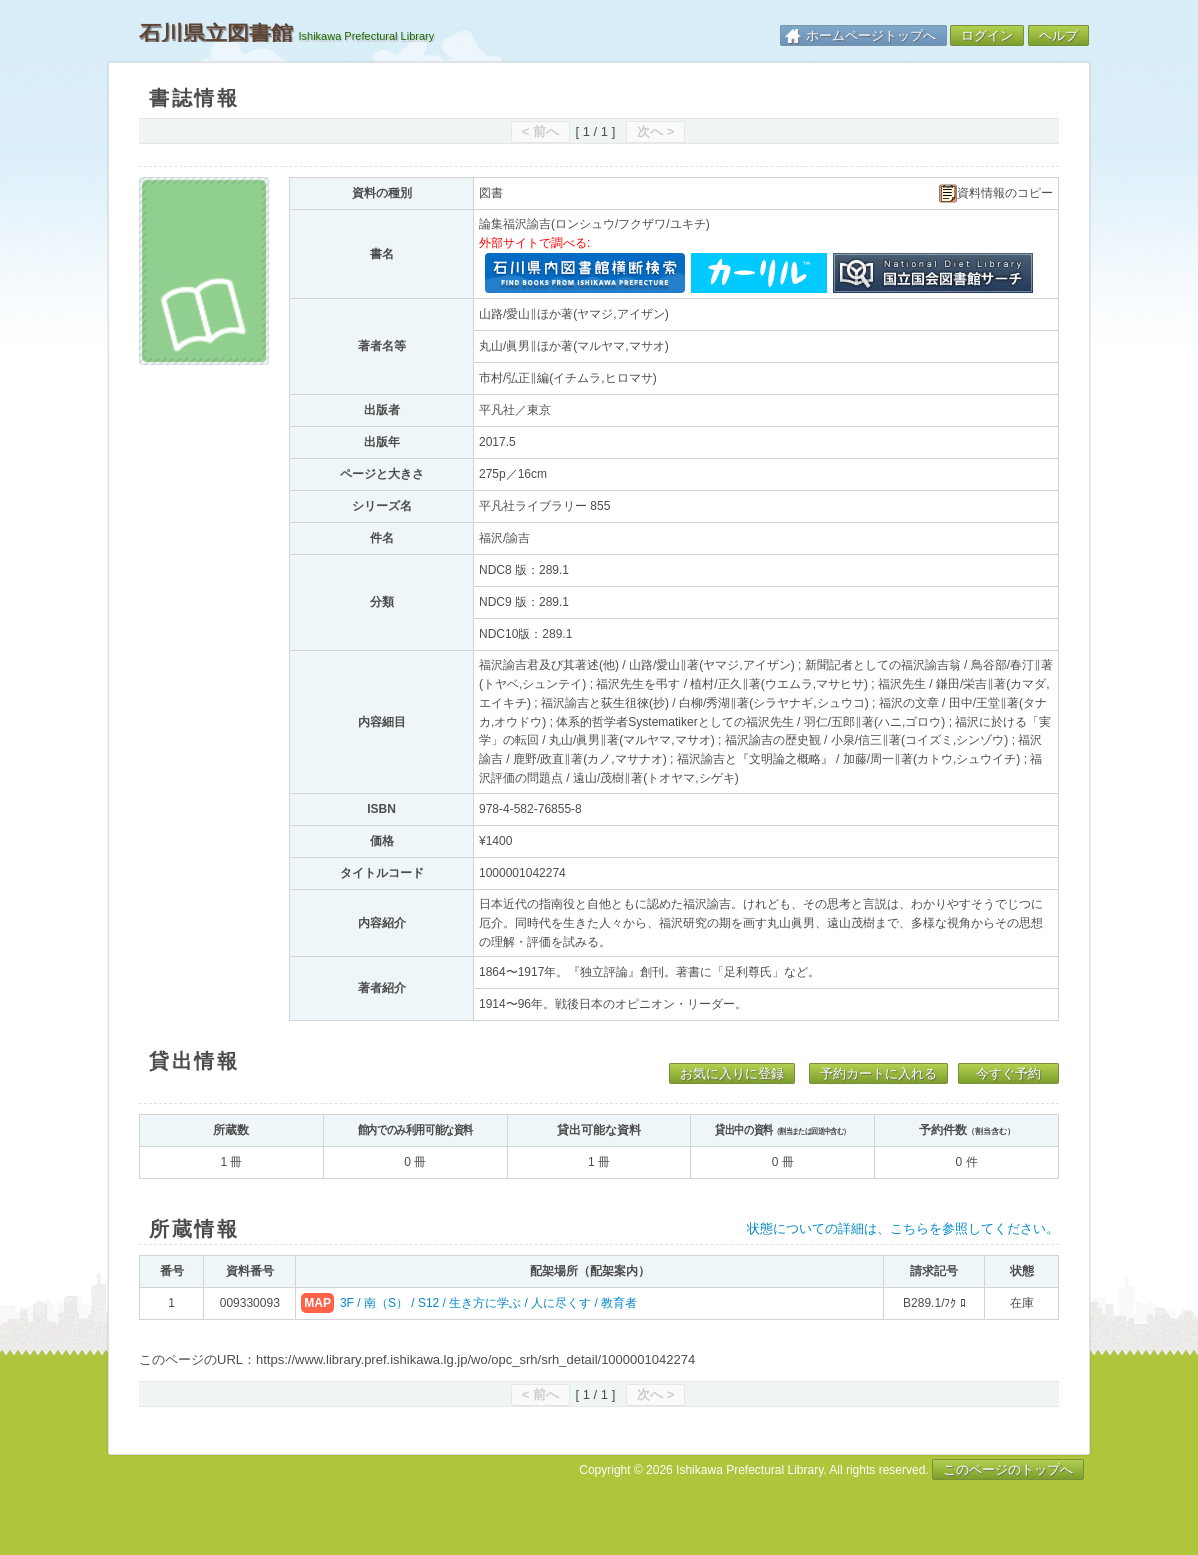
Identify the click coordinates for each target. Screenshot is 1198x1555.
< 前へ (540, 131)
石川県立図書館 (216, 33)
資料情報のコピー (996, 193)
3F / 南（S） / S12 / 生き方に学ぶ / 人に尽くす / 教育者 (488, 1303)
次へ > (655, 131)
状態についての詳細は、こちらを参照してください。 (903, 1228)
